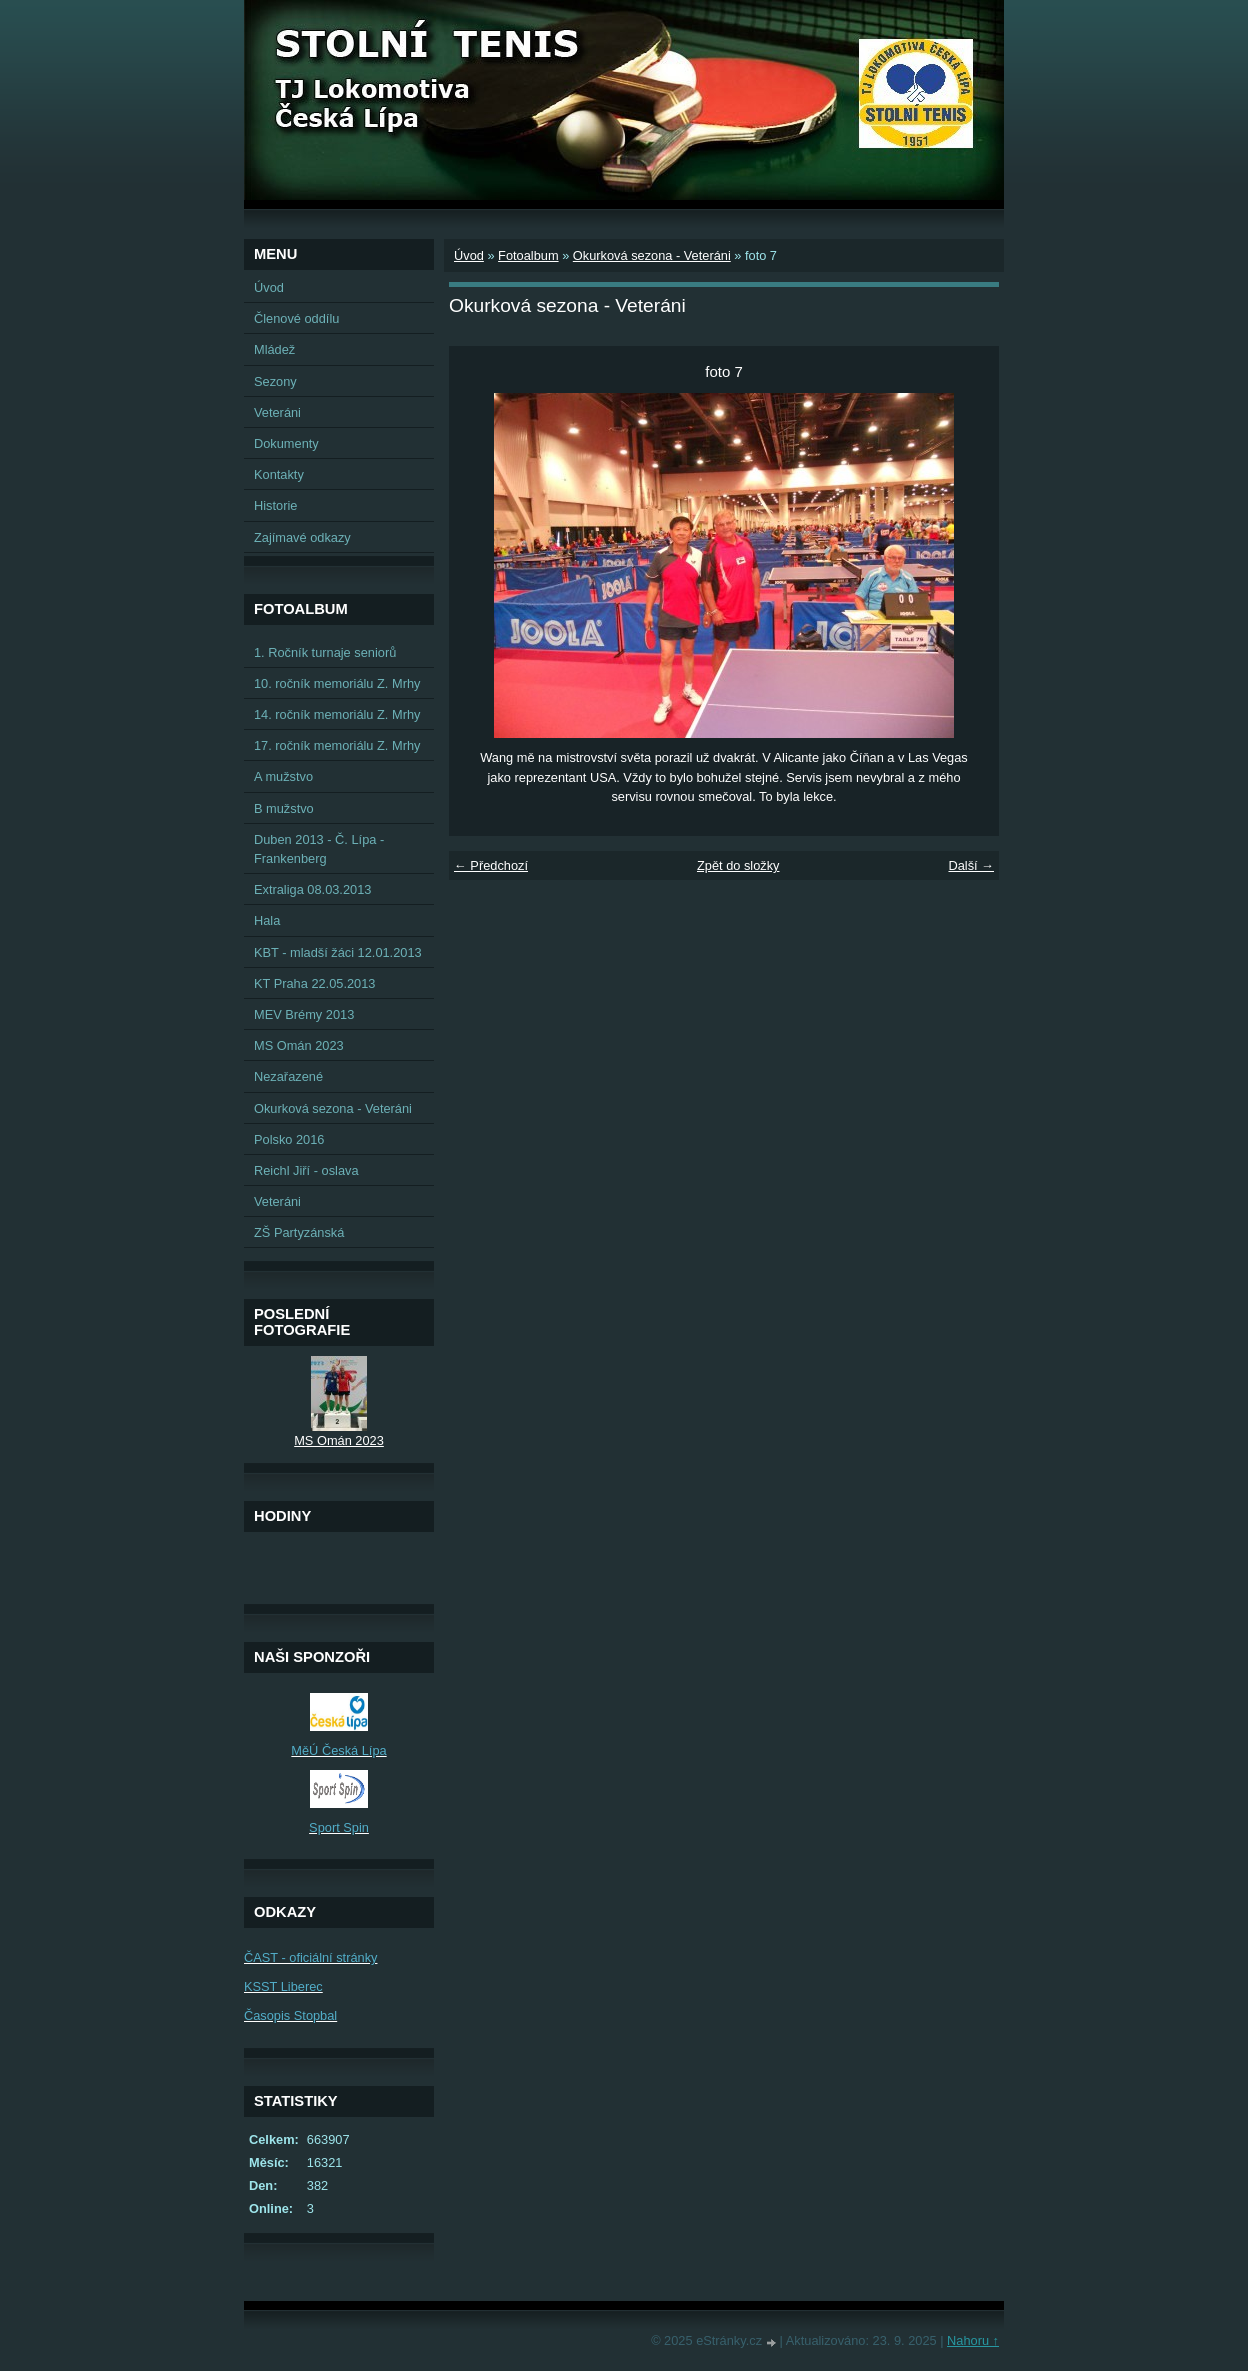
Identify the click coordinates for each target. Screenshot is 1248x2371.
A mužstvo (283, 776)
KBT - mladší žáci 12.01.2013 (338, 952)
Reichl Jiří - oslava (306, 1170)
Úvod (469, 255)
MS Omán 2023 (299, 1045)
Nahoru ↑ (973, 2340)
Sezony (275, 381)
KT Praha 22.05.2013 (314, 983)
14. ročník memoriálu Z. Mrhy (337, 714)
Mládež (274, 349)
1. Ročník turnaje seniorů (325, 652)
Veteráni (277, 412)
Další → (971, 865)
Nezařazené (288, 1076)
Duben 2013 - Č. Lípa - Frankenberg (319, 849)
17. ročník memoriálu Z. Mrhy (337, 745)
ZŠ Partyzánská (299, 1232)
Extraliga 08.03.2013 (312, 889)
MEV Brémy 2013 (304, 1014)
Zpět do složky (738, 865)
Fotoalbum (528, 255)
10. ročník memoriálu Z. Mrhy (337, 683)
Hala (267, 920)
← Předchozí (491, 865)
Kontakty (279, 474)
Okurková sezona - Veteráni (652, 255)
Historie (275, 505)
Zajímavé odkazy (302, 537)
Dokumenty (286, 443)
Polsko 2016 (289, 1139)
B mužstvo (284, 808)
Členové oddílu (296, 318)
